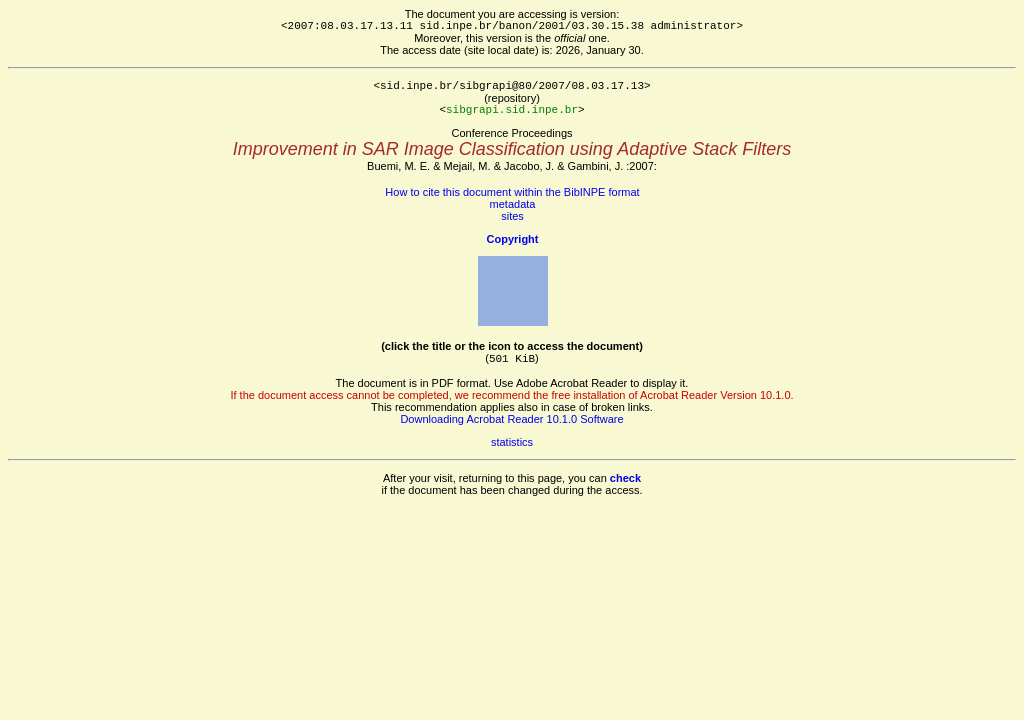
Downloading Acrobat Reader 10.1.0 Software (511, 419)
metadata (513, 204)
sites (512, 216)
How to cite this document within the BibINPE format (512, 192)
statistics (512, 442)
